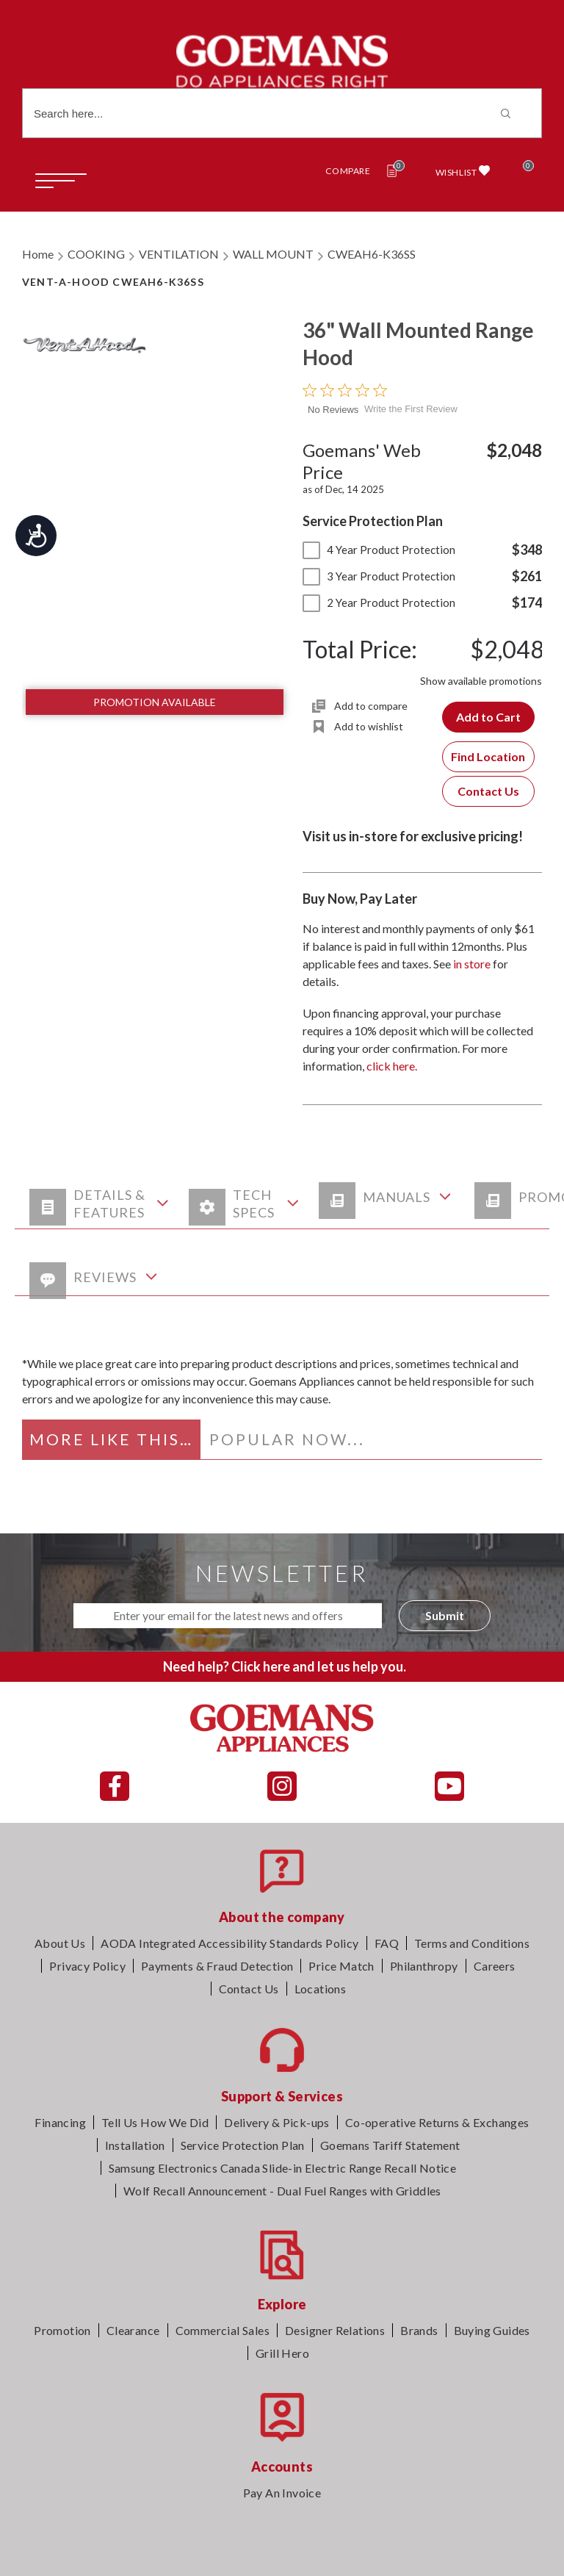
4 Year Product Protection (379, 549)
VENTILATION (179, 254)
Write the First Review (411, 408)
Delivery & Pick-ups (277, 2122)
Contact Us (488, 791)
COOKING (96, 254)
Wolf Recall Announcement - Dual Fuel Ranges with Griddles (282, 2191)
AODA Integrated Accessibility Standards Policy (229, 1943)
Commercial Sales (223, 2330)
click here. (391, 1066)
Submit (444, 1615)
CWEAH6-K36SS (372, 254)
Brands (419, 2330)
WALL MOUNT (273, 254)
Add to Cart (488, 717)
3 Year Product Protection (379, 576)
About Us (60, 1943)
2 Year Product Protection (379, 602)
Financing (60, 2122)
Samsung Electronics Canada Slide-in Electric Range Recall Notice (283, 2168)
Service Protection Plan (243, 2145)
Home (38, 254)
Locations (320, 1989)
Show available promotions (481, 680)
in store (472, 964)
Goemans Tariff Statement (390, 2145)
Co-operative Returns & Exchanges (437, 2122)
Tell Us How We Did (155, 2122)
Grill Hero (282, 2353)
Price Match (341, 1966)
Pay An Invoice (282, 2493)
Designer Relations (335, 2330)
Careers (495, 1966)
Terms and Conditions (471, 1943)
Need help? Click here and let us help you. (284, 1666)
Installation (135, 2145)
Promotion (62, 2330)
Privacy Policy (87, 1966)
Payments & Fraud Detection (217, 1966)
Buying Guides (492, 2330)
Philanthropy (424, 1966)
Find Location (488, 756)
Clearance (133, 2330)
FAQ (387, 1943)
